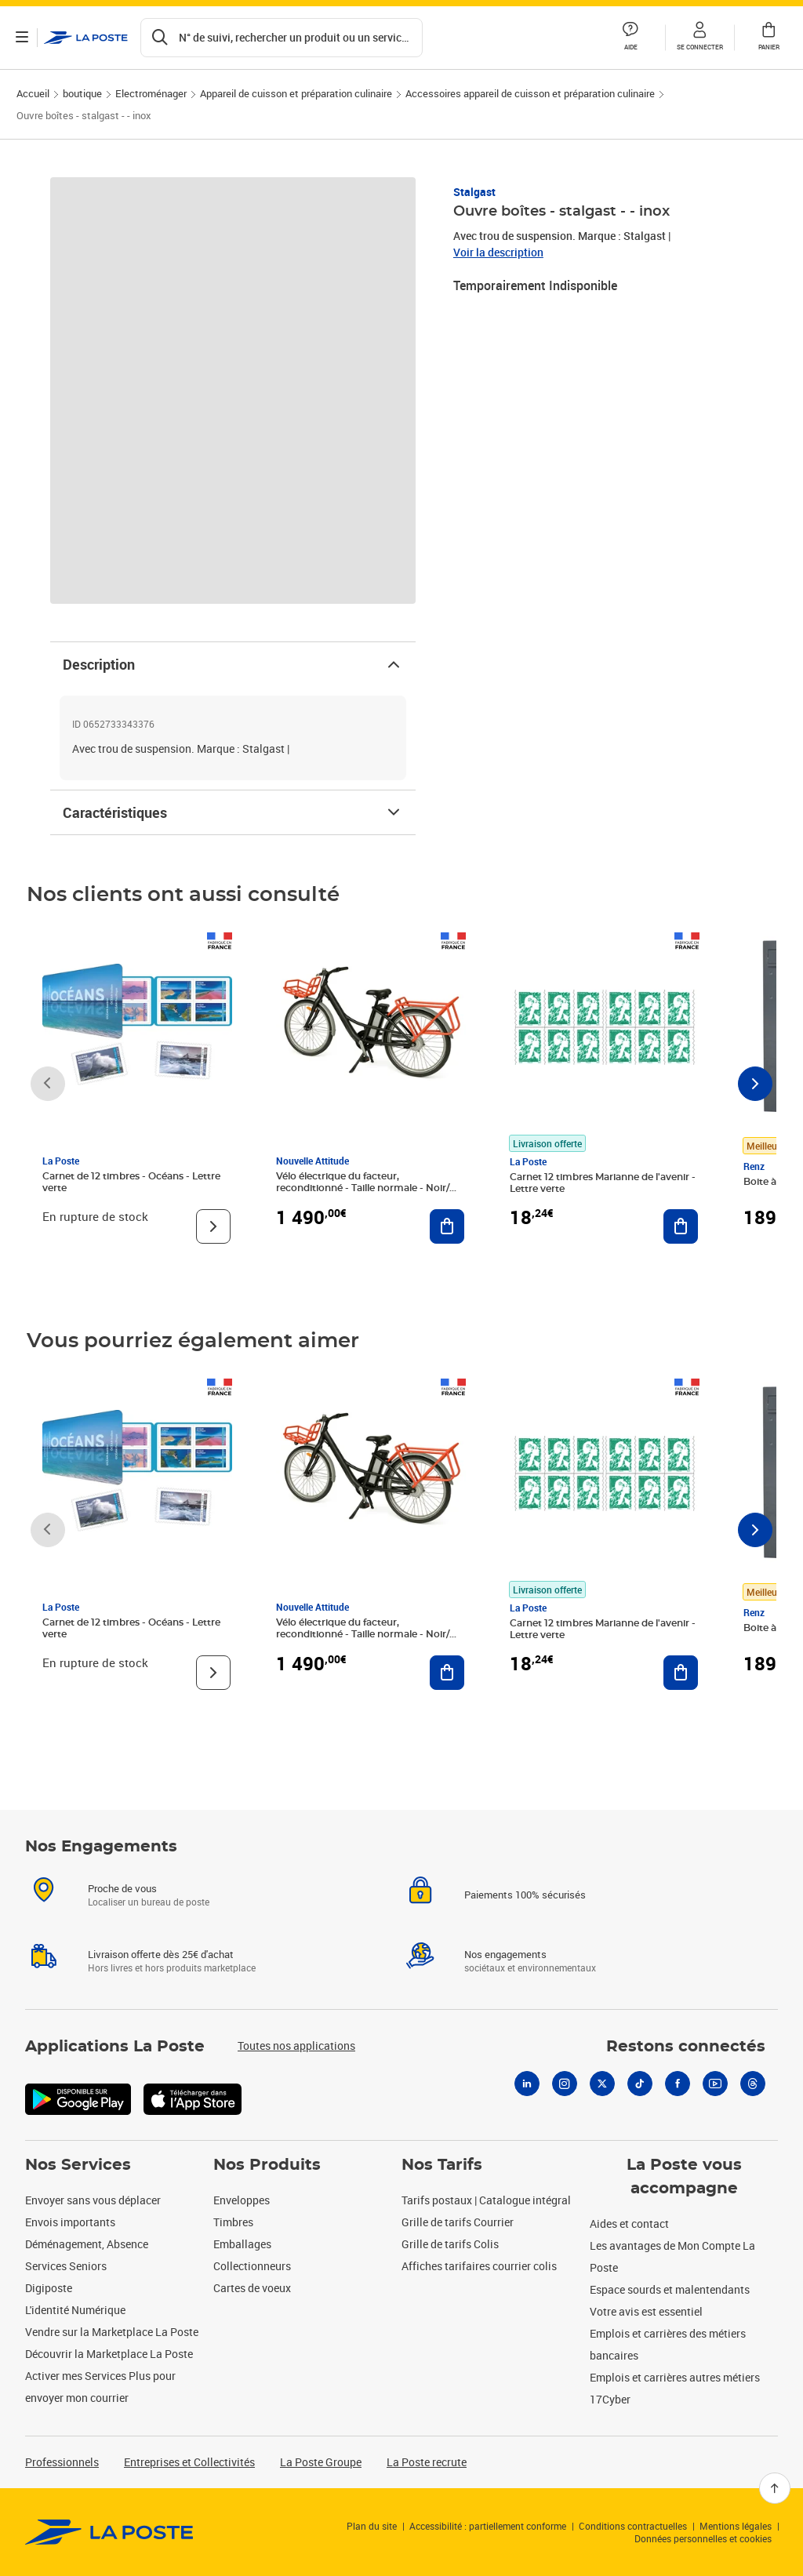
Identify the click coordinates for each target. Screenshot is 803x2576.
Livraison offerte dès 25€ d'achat (161, 1954)
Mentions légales (735, 2526)
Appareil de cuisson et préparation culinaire (296, 93)
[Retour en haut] (774, 2488)
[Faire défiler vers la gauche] (48, 1084)
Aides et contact (629, 2223)
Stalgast (474, 191)
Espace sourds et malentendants (670, 2289)
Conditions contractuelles (633, 2526)
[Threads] (752, 2083)
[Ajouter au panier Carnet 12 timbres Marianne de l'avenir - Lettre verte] (680, 1226)
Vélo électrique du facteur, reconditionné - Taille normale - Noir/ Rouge (362, 1188)
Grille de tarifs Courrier (458, 2221)
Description (233, 664)
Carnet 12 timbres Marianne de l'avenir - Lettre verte (603, 1183)
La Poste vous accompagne (684, 2176)
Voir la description (498, 252)
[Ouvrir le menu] (22, 37)
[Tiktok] (639, 2083)
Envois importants (70, 2221)
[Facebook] (677, 2083)
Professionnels (62, 2461)
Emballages (242, 2243)
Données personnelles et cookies (703, 2538)
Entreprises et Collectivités (189, 2461)
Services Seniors (66, 2265)
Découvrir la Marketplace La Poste (109, 2353)
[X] (602, 2083)
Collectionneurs (252, 2265)
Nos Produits (267, 2165)
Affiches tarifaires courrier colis (479, 2265)
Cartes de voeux (252, 2287)
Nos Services (78, 2165)
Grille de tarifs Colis (450, 2243)
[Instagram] (564, 2083)
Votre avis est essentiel (646, 2311)
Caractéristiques (233, 812)
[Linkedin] (527, 2083)
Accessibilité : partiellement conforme (487, 2526)
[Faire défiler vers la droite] (755, 1084)
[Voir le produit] (213, 1226)
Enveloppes (241, 2200)
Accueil (32, 93)
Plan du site (372, 2526)
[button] (699, 37)
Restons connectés (685, 2047)
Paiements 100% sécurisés (525, 1894)
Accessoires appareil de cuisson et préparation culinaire (530, 93)
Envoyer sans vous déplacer (93, 2200)
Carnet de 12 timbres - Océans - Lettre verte (131, 1182)
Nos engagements (505, 1954)
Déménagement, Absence (86, 2243)
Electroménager (151, 93)
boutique (82, 93)
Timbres (233, 2221)
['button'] (86, 37)
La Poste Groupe (321, 2461)
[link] (109, 2532)
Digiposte (48, 2287)
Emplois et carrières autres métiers (675, 2377)
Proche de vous (122, 1888)
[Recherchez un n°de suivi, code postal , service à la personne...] (281, 37)
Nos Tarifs (442, 2165)
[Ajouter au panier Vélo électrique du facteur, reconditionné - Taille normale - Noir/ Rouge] (447, 1226)
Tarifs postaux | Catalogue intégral (486, 2200)
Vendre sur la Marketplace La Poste (111, 2331)
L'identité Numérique (75, 2309)
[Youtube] (715, 2083)
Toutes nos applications (296, 2045)
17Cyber (610, 2399)
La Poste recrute (427, 2461)
